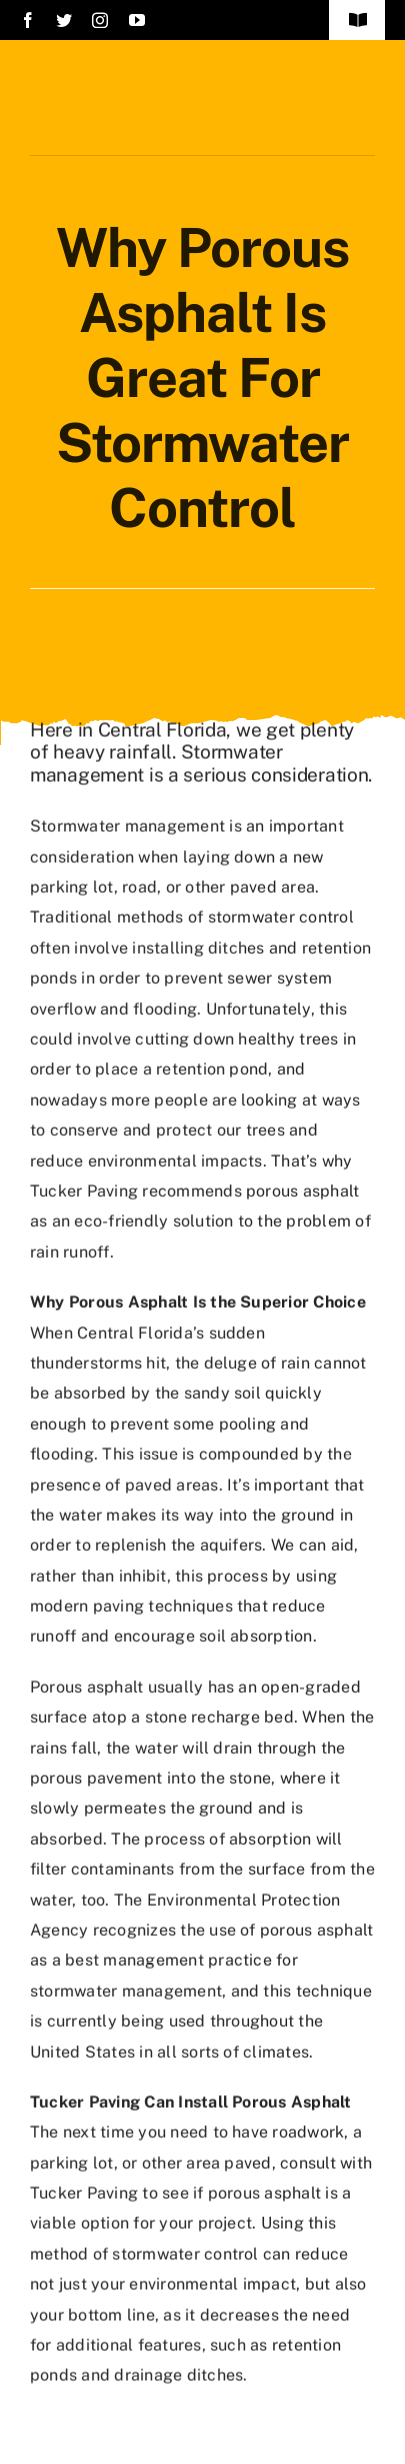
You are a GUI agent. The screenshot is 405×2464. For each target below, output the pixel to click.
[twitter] (64, 20)
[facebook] (28, 20)
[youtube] (137, 20)
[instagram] (100, 20)
